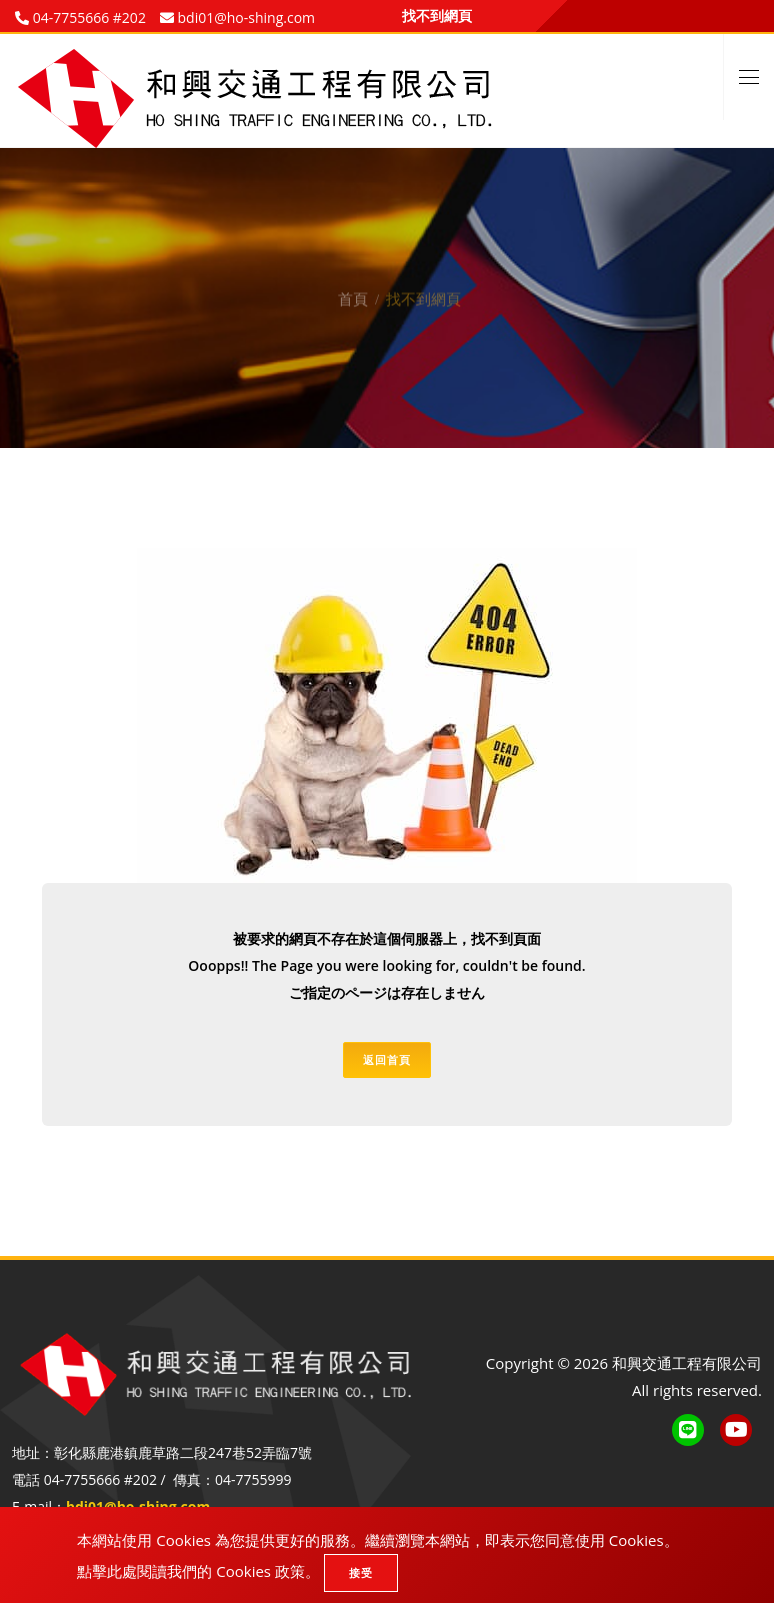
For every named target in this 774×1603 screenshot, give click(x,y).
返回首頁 (387, 1059)
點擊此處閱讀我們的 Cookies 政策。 (198, 1571)
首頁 (353, 287)
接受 (361, 1572)
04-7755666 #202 (87, 17)
